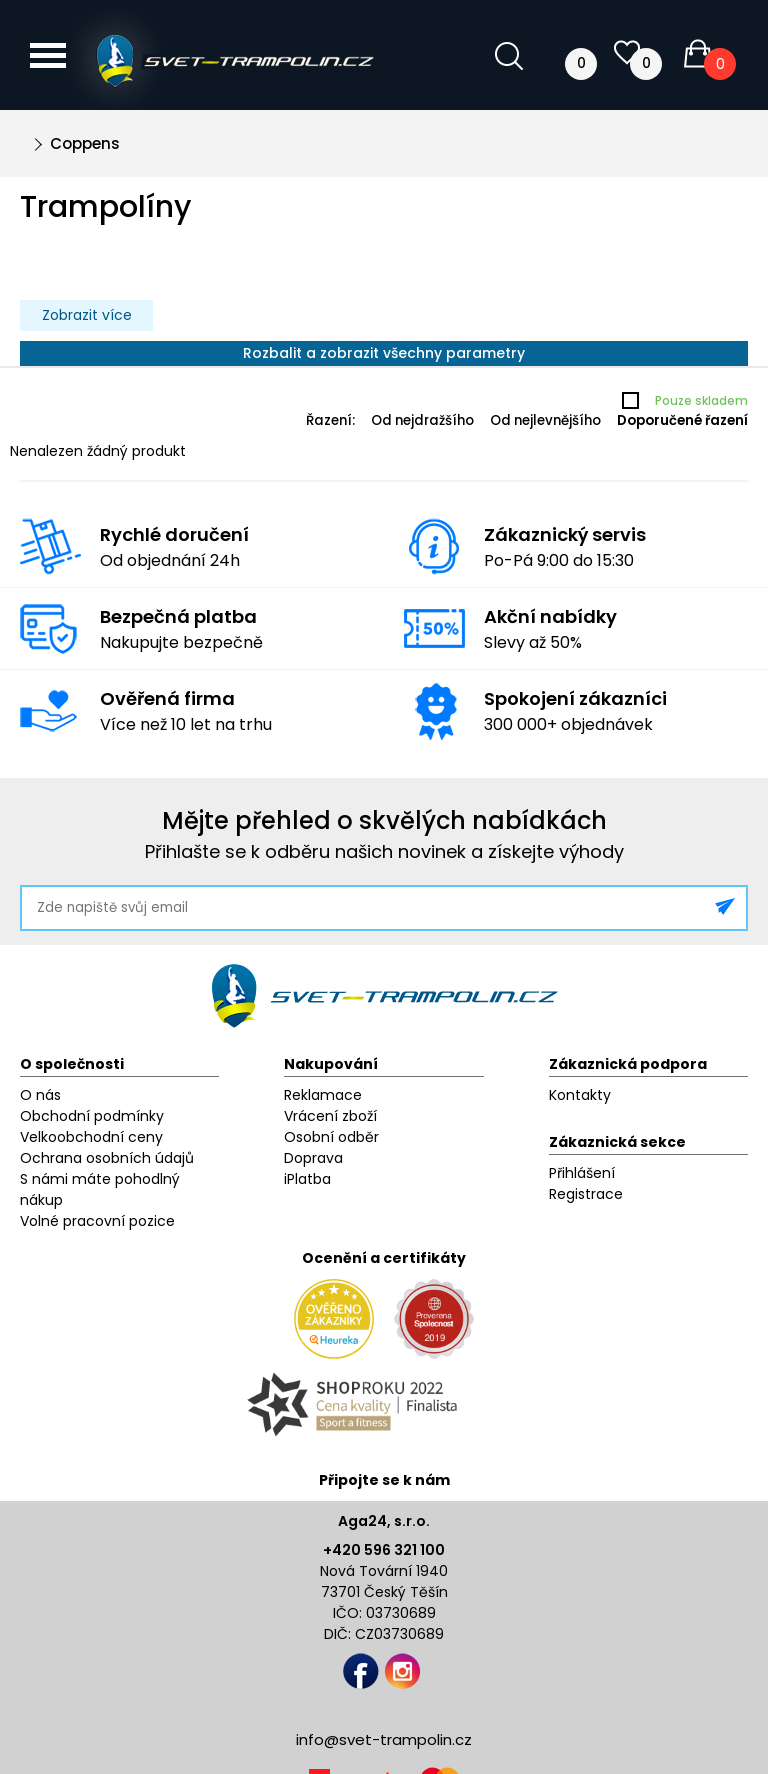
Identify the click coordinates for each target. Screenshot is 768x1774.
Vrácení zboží (330, 1116)
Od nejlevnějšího (545, 420)
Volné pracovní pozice (97, 1221)
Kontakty (580, 1095)
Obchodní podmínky (92, 1116)
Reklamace (323, 1095)
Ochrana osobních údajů (107, 1158)
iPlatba (307, 1179)
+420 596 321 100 (384, 1550)
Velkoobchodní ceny (91, 1137)
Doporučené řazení (682, 420)
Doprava (313, 1158)
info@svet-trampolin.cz (384, 1739)
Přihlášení (582, 1173)
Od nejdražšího (422, 420)
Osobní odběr (331, 1137)
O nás (40, 1095)
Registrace (586, 1194)
